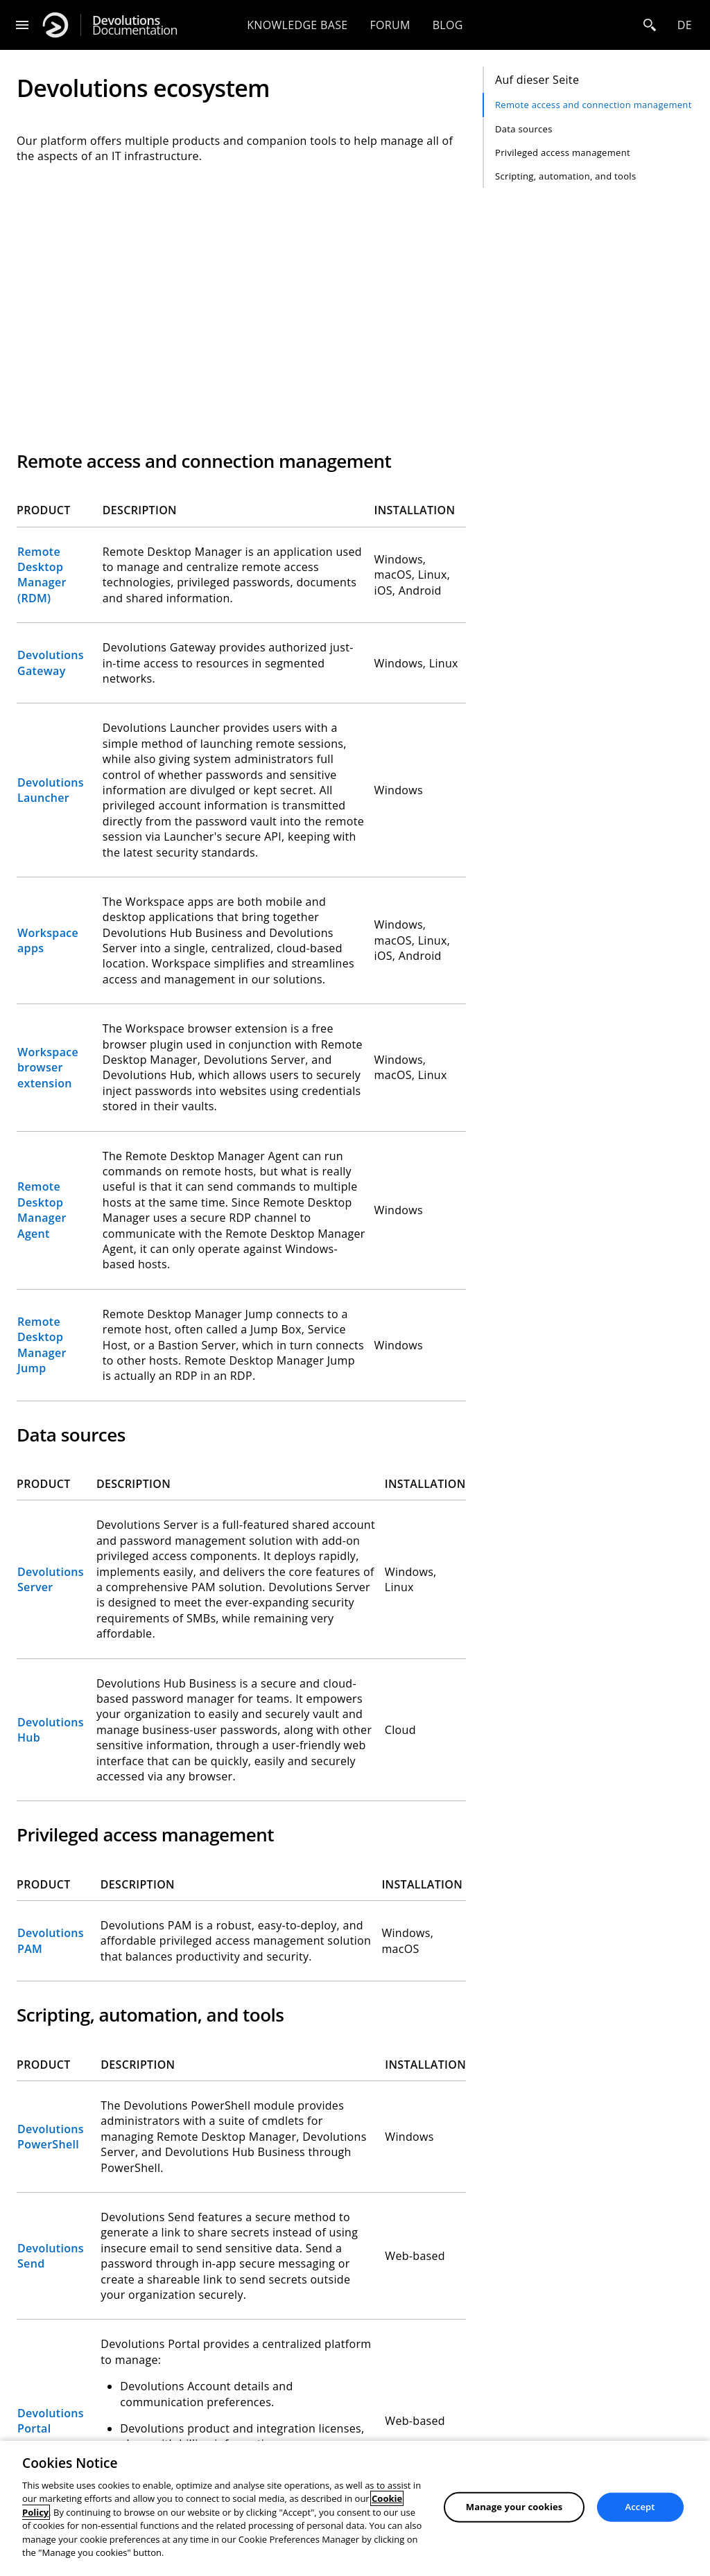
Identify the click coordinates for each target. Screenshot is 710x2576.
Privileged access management (562, 152)
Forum (390, 25)
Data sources (524, 129)
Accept (640, 2506)
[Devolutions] (55, 25)
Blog (448, 25)
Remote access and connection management (593, 104)
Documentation (135, 25)
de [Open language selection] (684, 25)
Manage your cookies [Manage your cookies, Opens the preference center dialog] (514, 2506)
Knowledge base (297, 25)
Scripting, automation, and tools (565, 176)
